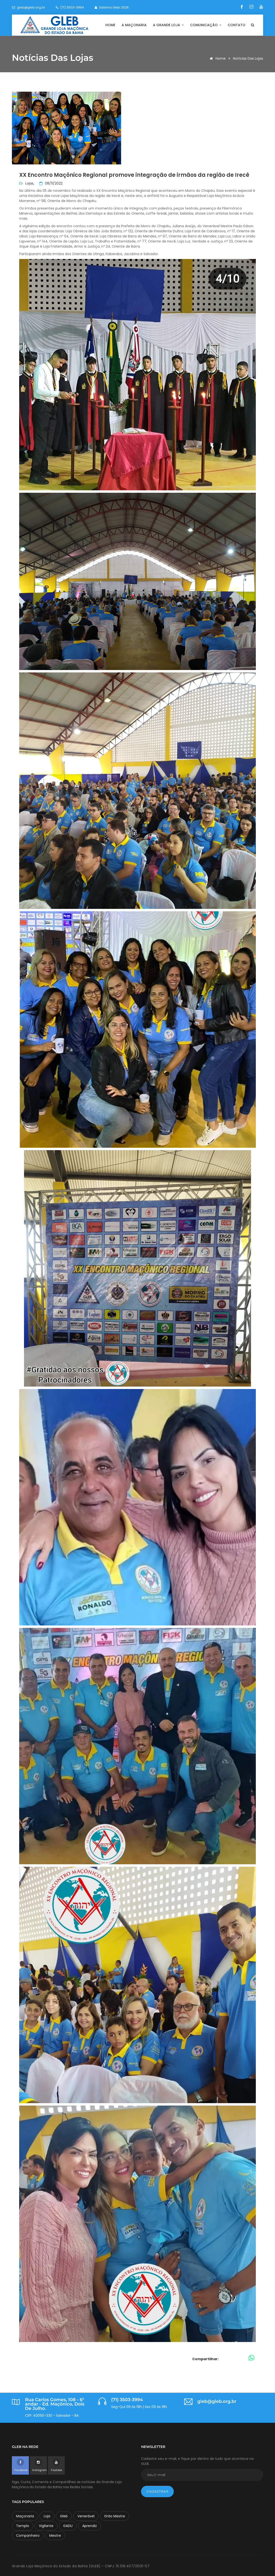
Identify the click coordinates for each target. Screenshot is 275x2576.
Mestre (55, 2535)
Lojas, (29, 183)
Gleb (64, 2516)
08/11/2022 (51, 183)
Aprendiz (89, 2525)
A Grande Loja (168, 25)
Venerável (85, 2516)
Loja (47, 2516)
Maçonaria (25, 2516)
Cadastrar (157, 2491)
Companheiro (28, 2535)
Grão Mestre (114, 2516)
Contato (236, 25)
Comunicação (205, 25)
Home (110, 25)
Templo (22, 2525)
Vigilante (46, 2525)
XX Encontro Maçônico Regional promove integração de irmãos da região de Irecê (134, 175)
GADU (68, 2525)
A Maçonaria (134, 25)
